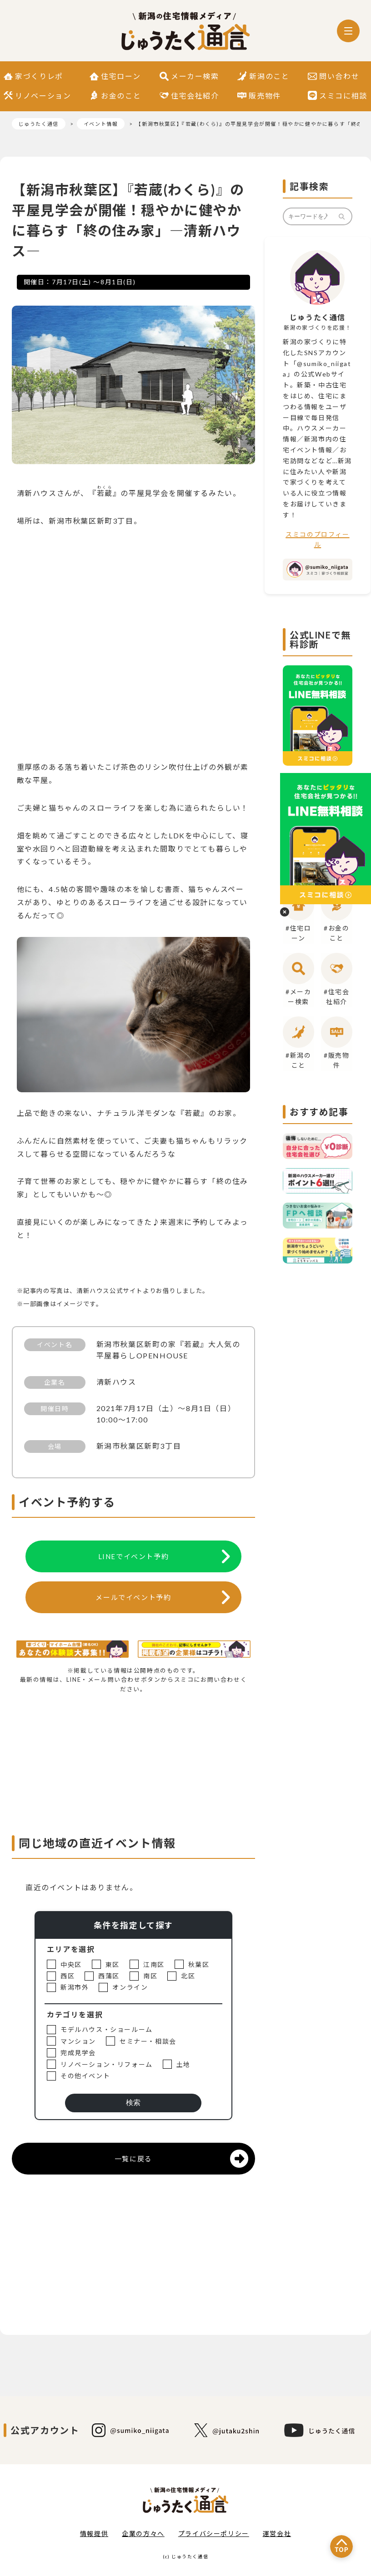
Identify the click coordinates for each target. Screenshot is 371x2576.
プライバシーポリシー (213, 2533)
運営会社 (277, 2533)
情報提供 (94, 2533)
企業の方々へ (143, 2533)
